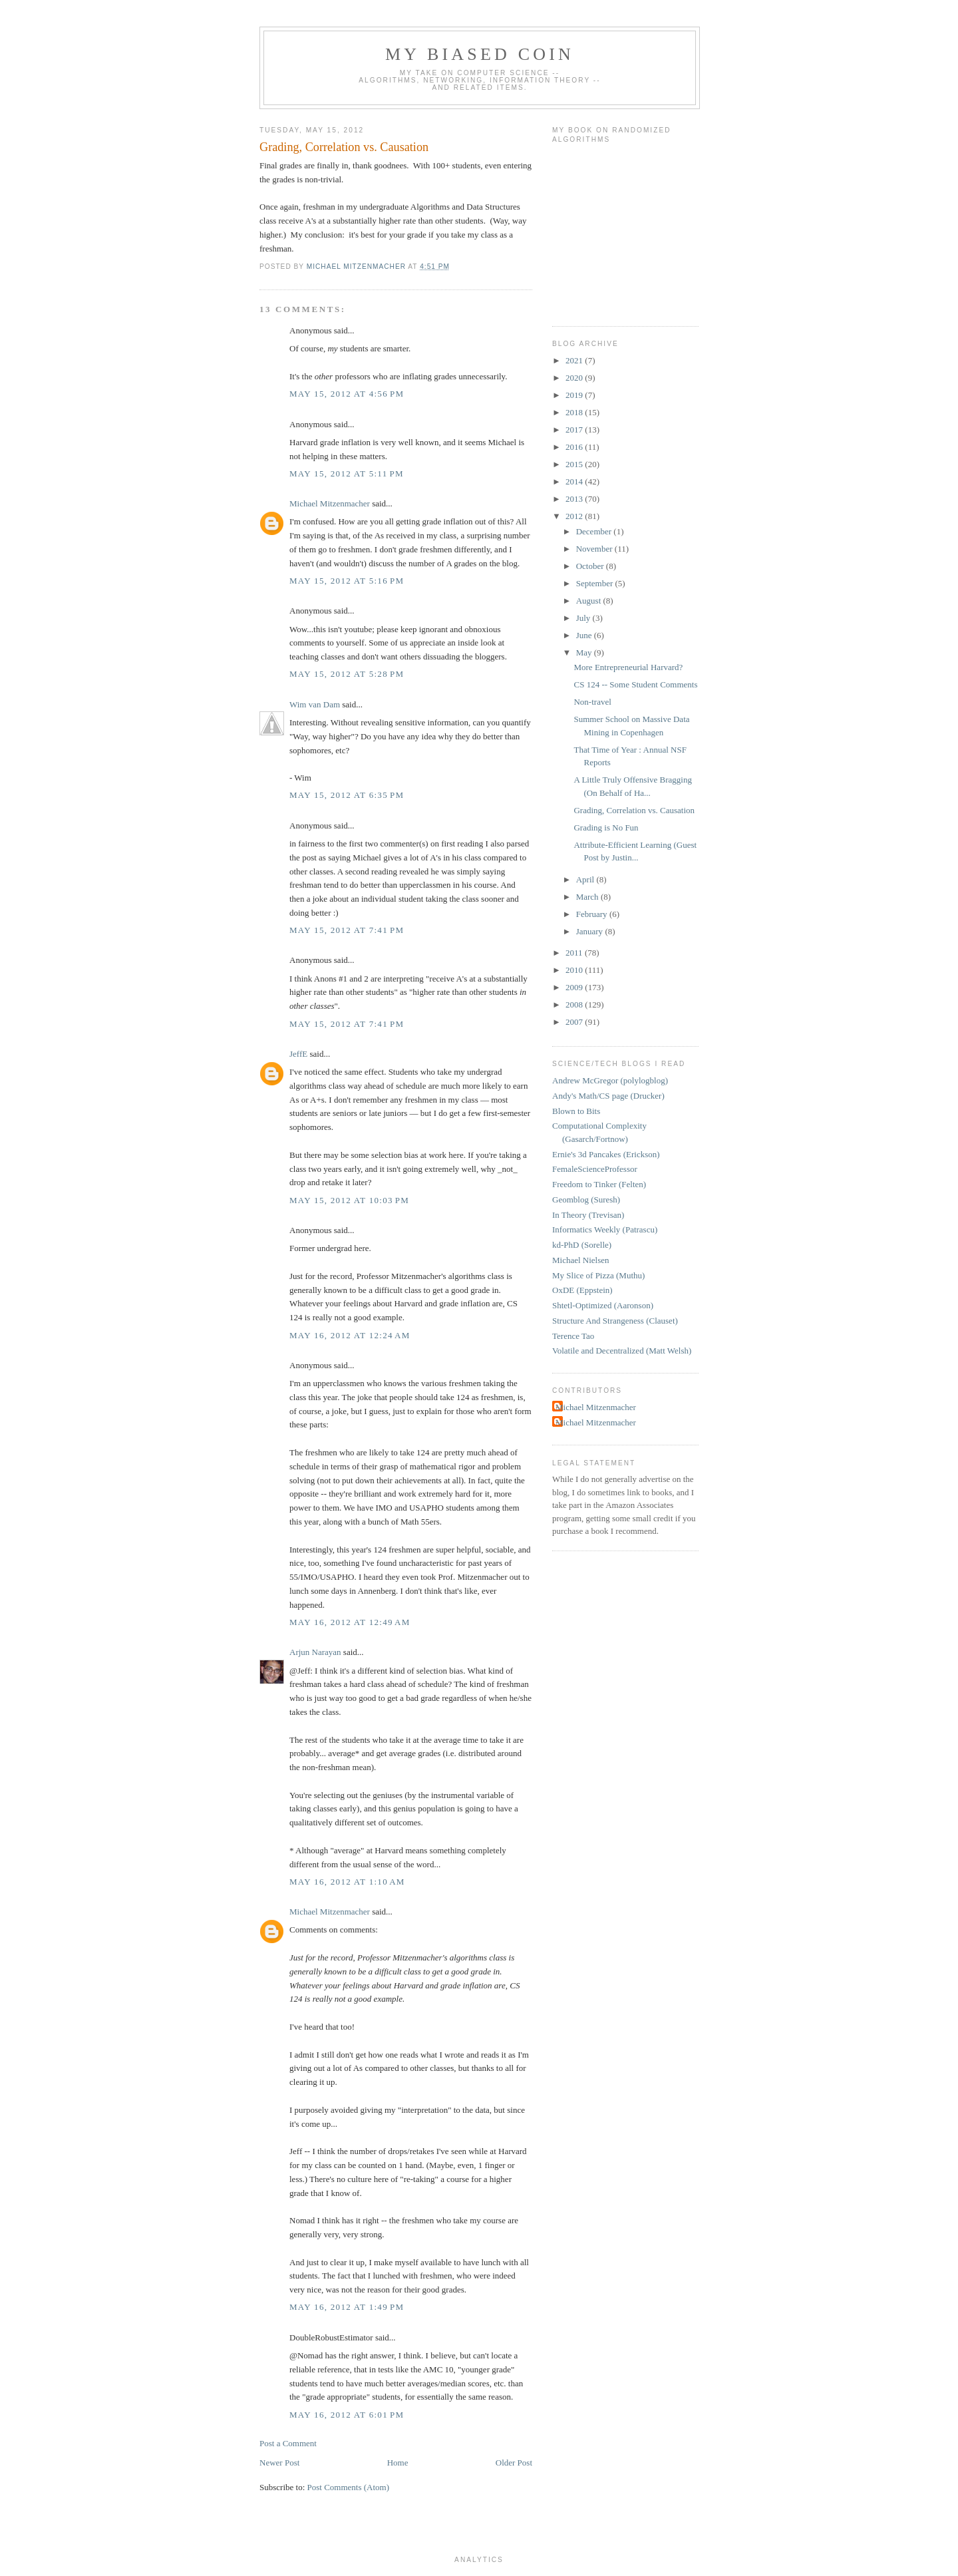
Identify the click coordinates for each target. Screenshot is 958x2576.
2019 (575, 395)
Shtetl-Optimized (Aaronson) (602, 1305)
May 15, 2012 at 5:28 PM (346, 674)
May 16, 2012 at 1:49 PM (346, 2307)
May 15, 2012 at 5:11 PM (346, 473)
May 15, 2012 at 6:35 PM (346, 795)
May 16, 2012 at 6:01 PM (346, 2415)
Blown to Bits (576, 1111)
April (586, 879)
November (595, 549)
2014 (575, 481)
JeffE (298, 1054)
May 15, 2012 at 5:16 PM (346, 581)
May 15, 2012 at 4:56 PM (346, 394)
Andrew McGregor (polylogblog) (610, 1080)
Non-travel (592, 702)
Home (397, 2463)
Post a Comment (288, 2443)
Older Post (514, 2463)
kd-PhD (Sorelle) (581, 1245)
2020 (575, 378)
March (588, 897)
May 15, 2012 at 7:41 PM (346, 930)
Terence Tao (573, 1336)
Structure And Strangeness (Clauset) (615, 1321)
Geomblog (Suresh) (586, 1199)
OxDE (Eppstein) (582, 1290)
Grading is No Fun (605, 827)
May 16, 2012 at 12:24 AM (349, 1335)
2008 (575, 1005)
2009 (575, 987)
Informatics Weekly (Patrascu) (604, 1229)
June (585, 635)
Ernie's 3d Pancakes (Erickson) (606, 1154)
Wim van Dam (314, 704)
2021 (575, 360)
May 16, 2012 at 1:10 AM (347, 1882)
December (595, 531)
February (592, 914)
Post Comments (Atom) (348, 2487)
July (584, 618)
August (589, 601)
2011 (575, 953)
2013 (575, 499)
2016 (575, 447)
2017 (575, 430)
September (595, 583)
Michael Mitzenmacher (329, 503)
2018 (575, 412)
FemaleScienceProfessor (594, 1169)
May (585, 652)
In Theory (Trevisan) (588, 1215)
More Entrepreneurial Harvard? (628, 667)
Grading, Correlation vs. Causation (634, 810)
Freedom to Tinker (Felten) (599, 1184)
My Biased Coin (479, 54)
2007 (575, 1022)
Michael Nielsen (580, 1260)
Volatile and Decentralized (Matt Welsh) (621, 1351)
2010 (575, 970)
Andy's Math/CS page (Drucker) (608, 1096)
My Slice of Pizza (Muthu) (598, 1275)
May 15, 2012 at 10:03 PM (349, 1200)
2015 (575, 464)
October (591, 566)
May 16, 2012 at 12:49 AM (349, 1622)
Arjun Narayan (315, 1652)
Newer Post (279, 2463)
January (590, 931)
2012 (575, 516)
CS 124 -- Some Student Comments (635, 684)
